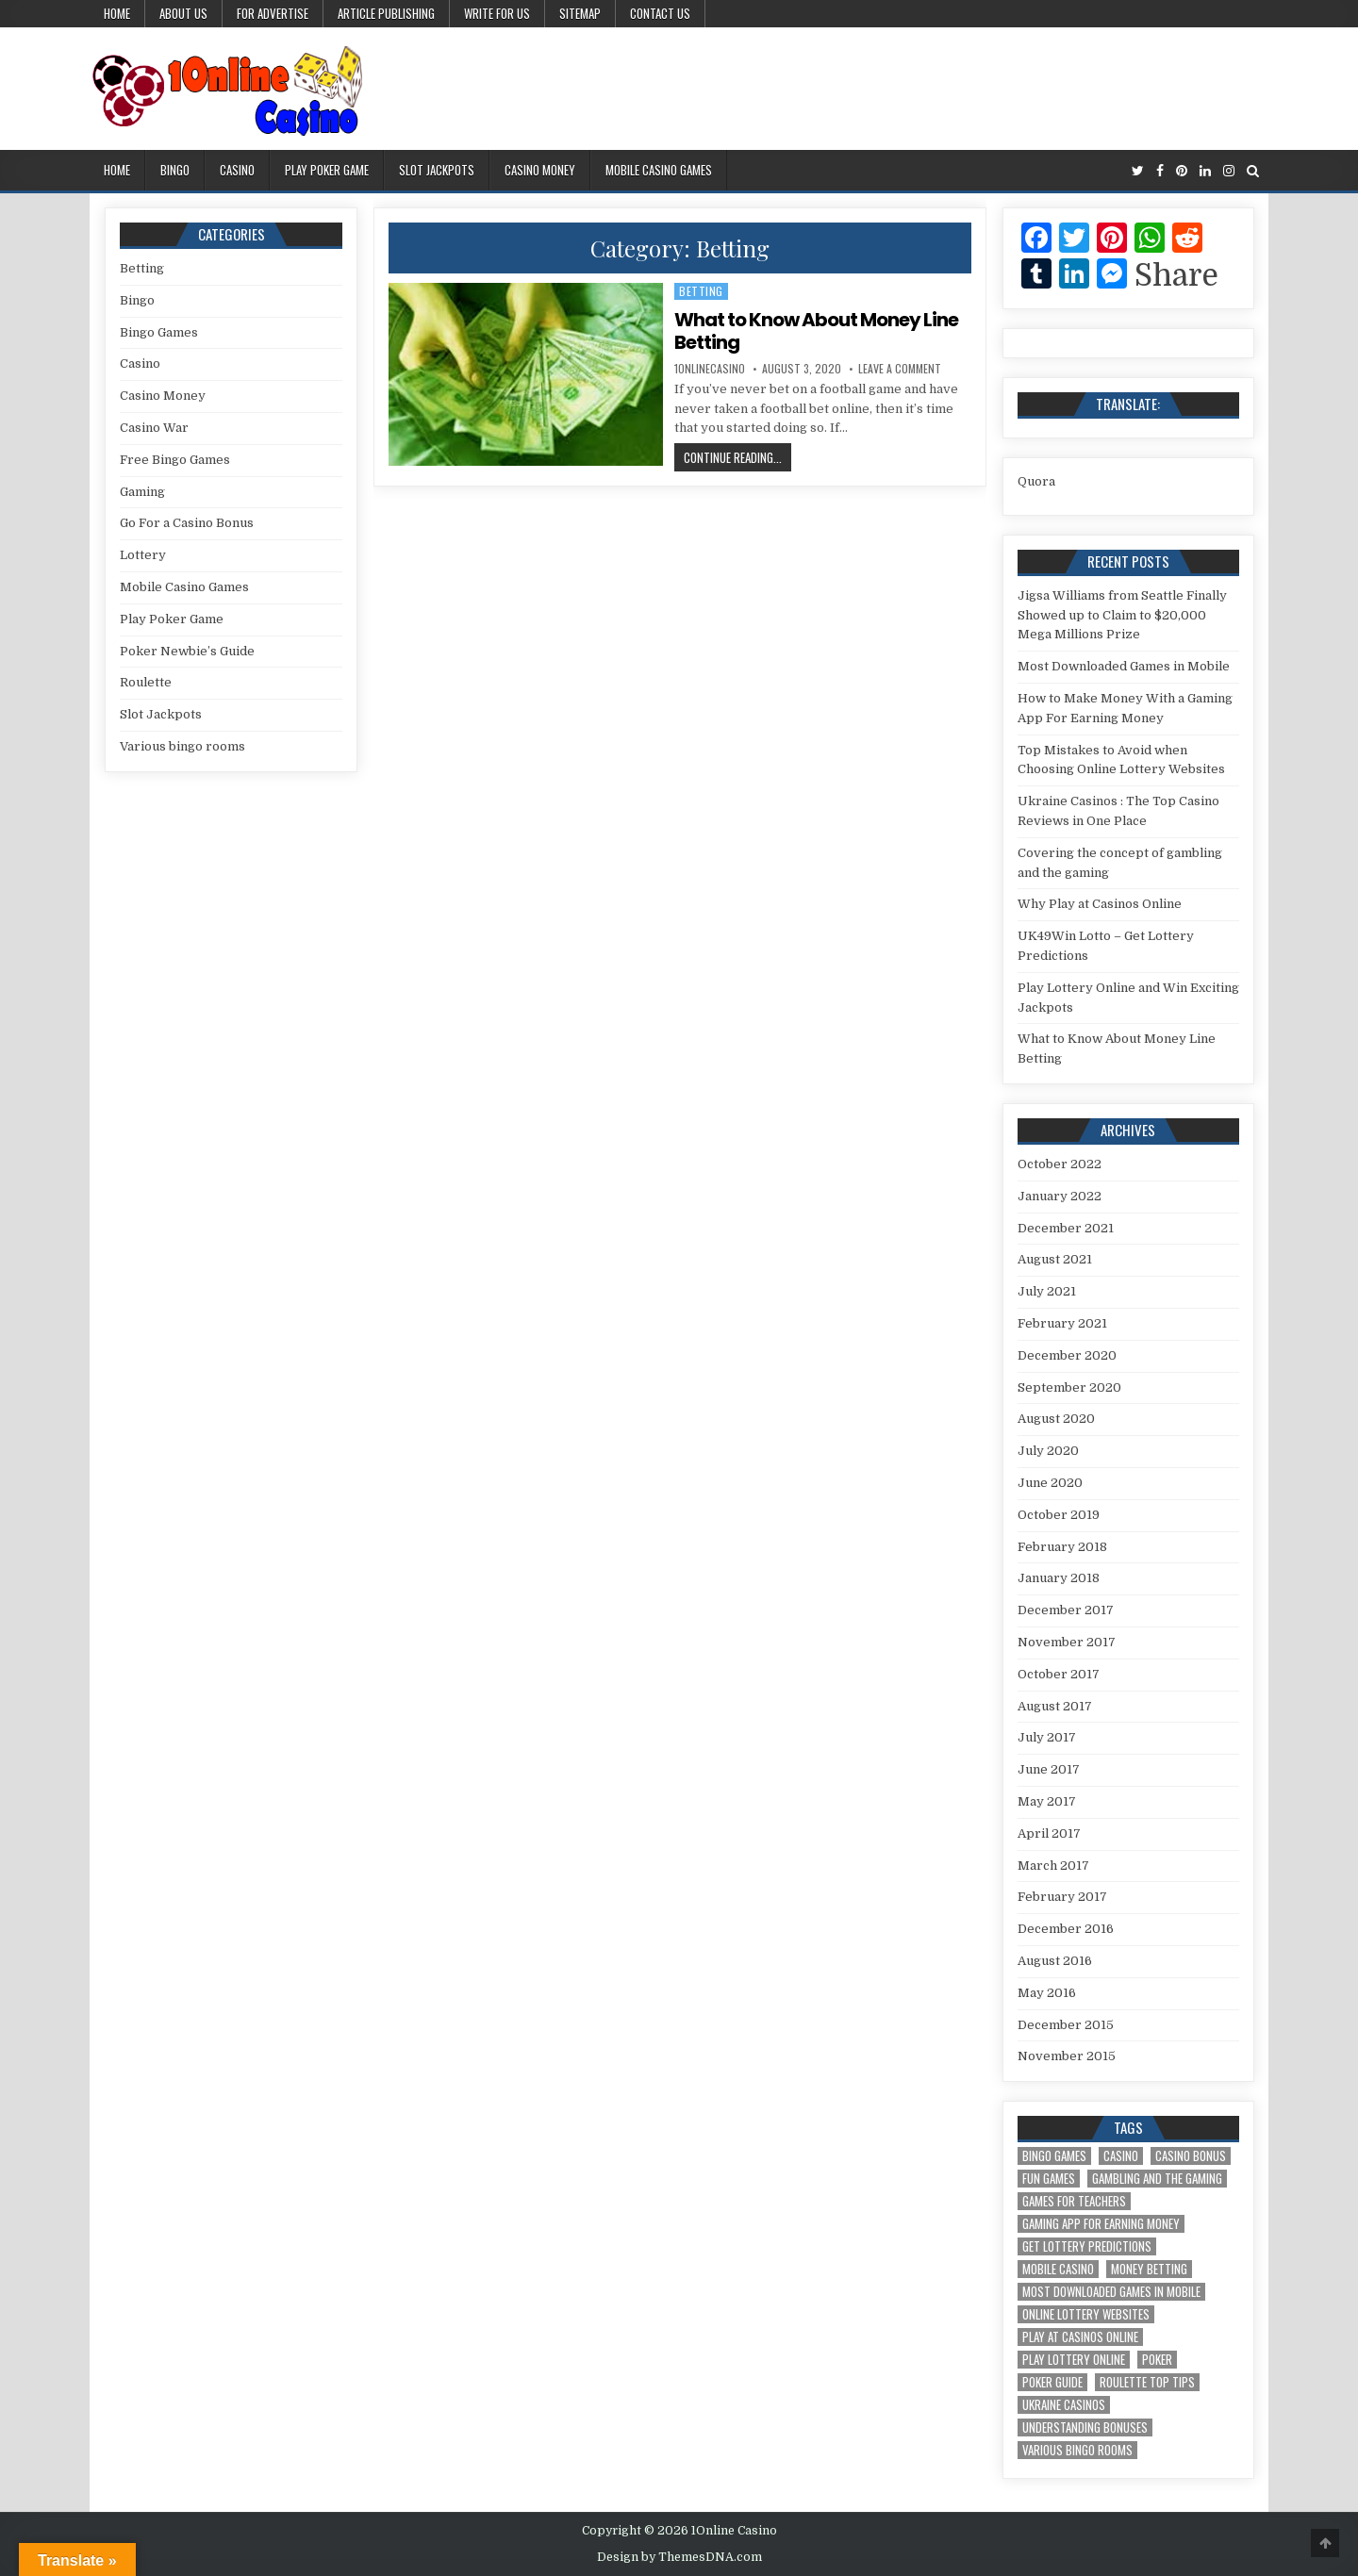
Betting (701, 291)
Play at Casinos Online (1080, 2337)
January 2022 (1059, 1196)
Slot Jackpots (436, 169)
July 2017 (1047, 1737)
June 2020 (1050, 1483)
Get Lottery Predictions (1086, 2246)
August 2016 (1055, 1961)
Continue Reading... (737, 459)
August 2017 (1055, 1706)
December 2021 (1066, 1228)
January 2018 (1059, 1578)
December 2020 (1067, 1355)
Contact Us (660, 13)
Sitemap (580, 13)
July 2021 (1047, 1291)
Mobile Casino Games (658, 169)
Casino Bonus (1190, 2156)
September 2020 (1069, 1387)
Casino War (154, 428)
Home (117, 13)
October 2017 (1059, 1674)
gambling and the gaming (1157, 2179)
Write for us (497, 13)
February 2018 (1062, 1547)
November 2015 (1067, 2056)
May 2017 (1047, 1801)
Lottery (143, 555)
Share (1176, 276)
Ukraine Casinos (1063, 2405)
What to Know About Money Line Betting (816, 330)
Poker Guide (1052, 2382)
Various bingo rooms (182, 746)
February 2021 (1062, 1323)
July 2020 (1048, 1451)
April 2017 (1049, 1833)
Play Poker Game (327, 169)
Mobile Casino (1058, 2269)
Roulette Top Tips (1147, 2382)
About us (183, 13)
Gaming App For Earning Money (1101, 2224)
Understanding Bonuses (1085, 2427)
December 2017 (1066, 1610)
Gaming (142, 492)
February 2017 (1062, 1897)
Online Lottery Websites (1086, 2314)
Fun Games (1048, 2179)
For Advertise (272, 13)
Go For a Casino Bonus (187, 523)
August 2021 (1055, 1259)
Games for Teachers (1074, 2201)
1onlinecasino (709, 368)
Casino (237, 169)
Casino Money (540, 169)
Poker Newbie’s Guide (187, 651)
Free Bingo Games (175, 460)
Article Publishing (386, 13)
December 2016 (1066, 1929)
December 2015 (1066, 2025)
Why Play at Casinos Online (1100, 904)
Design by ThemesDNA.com (679, 2557)
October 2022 (1059, 1164)
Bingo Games (159, 332)
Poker (1157, 2360)
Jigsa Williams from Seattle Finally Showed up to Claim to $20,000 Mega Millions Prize (1122, 615)
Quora (1036, 481)
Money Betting (1149, 2269)
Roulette (146, 682)
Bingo (175, 169)
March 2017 (1053, 1865)
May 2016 (1047, 1993)
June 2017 (1049, 1769)
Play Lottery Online (1073, 2360)
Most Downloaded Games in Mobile (1124, 666)
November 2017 (1067, 1642)
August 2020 (1056, 1419)
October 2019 (1059, 1515)
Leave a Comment (899, 368)
